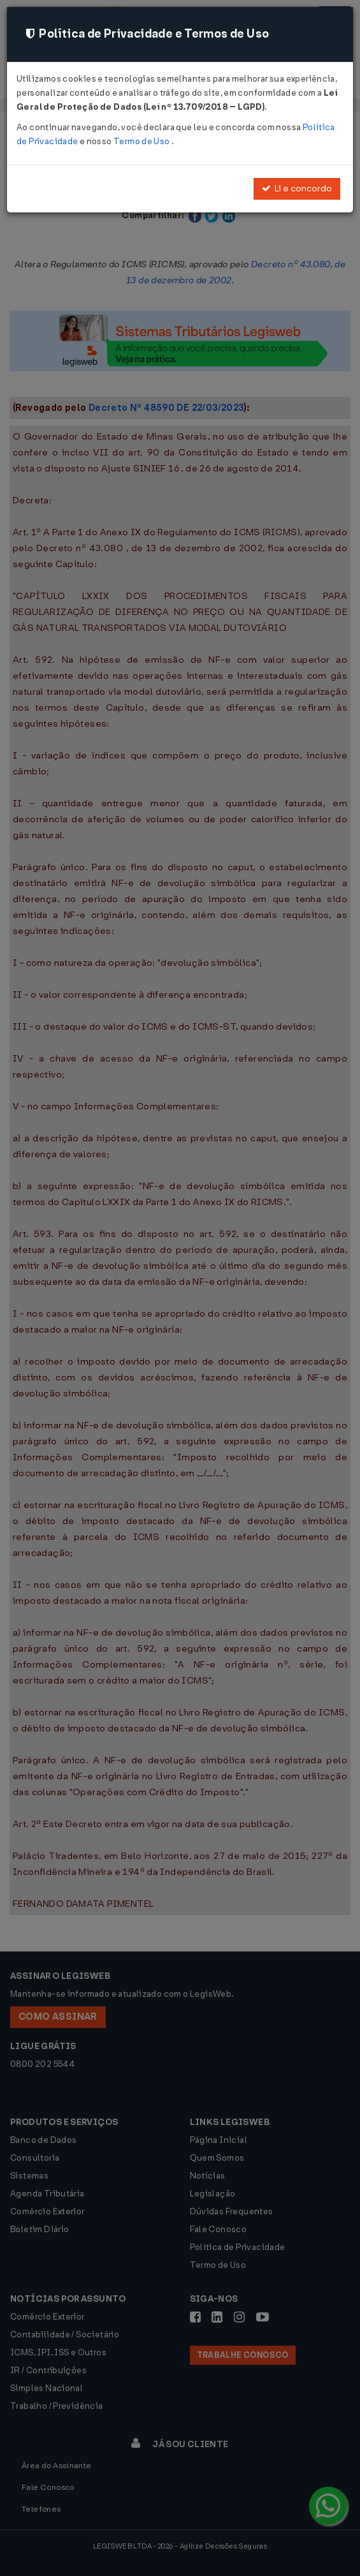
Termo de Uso (142, 141)
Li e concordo (297, 188)
